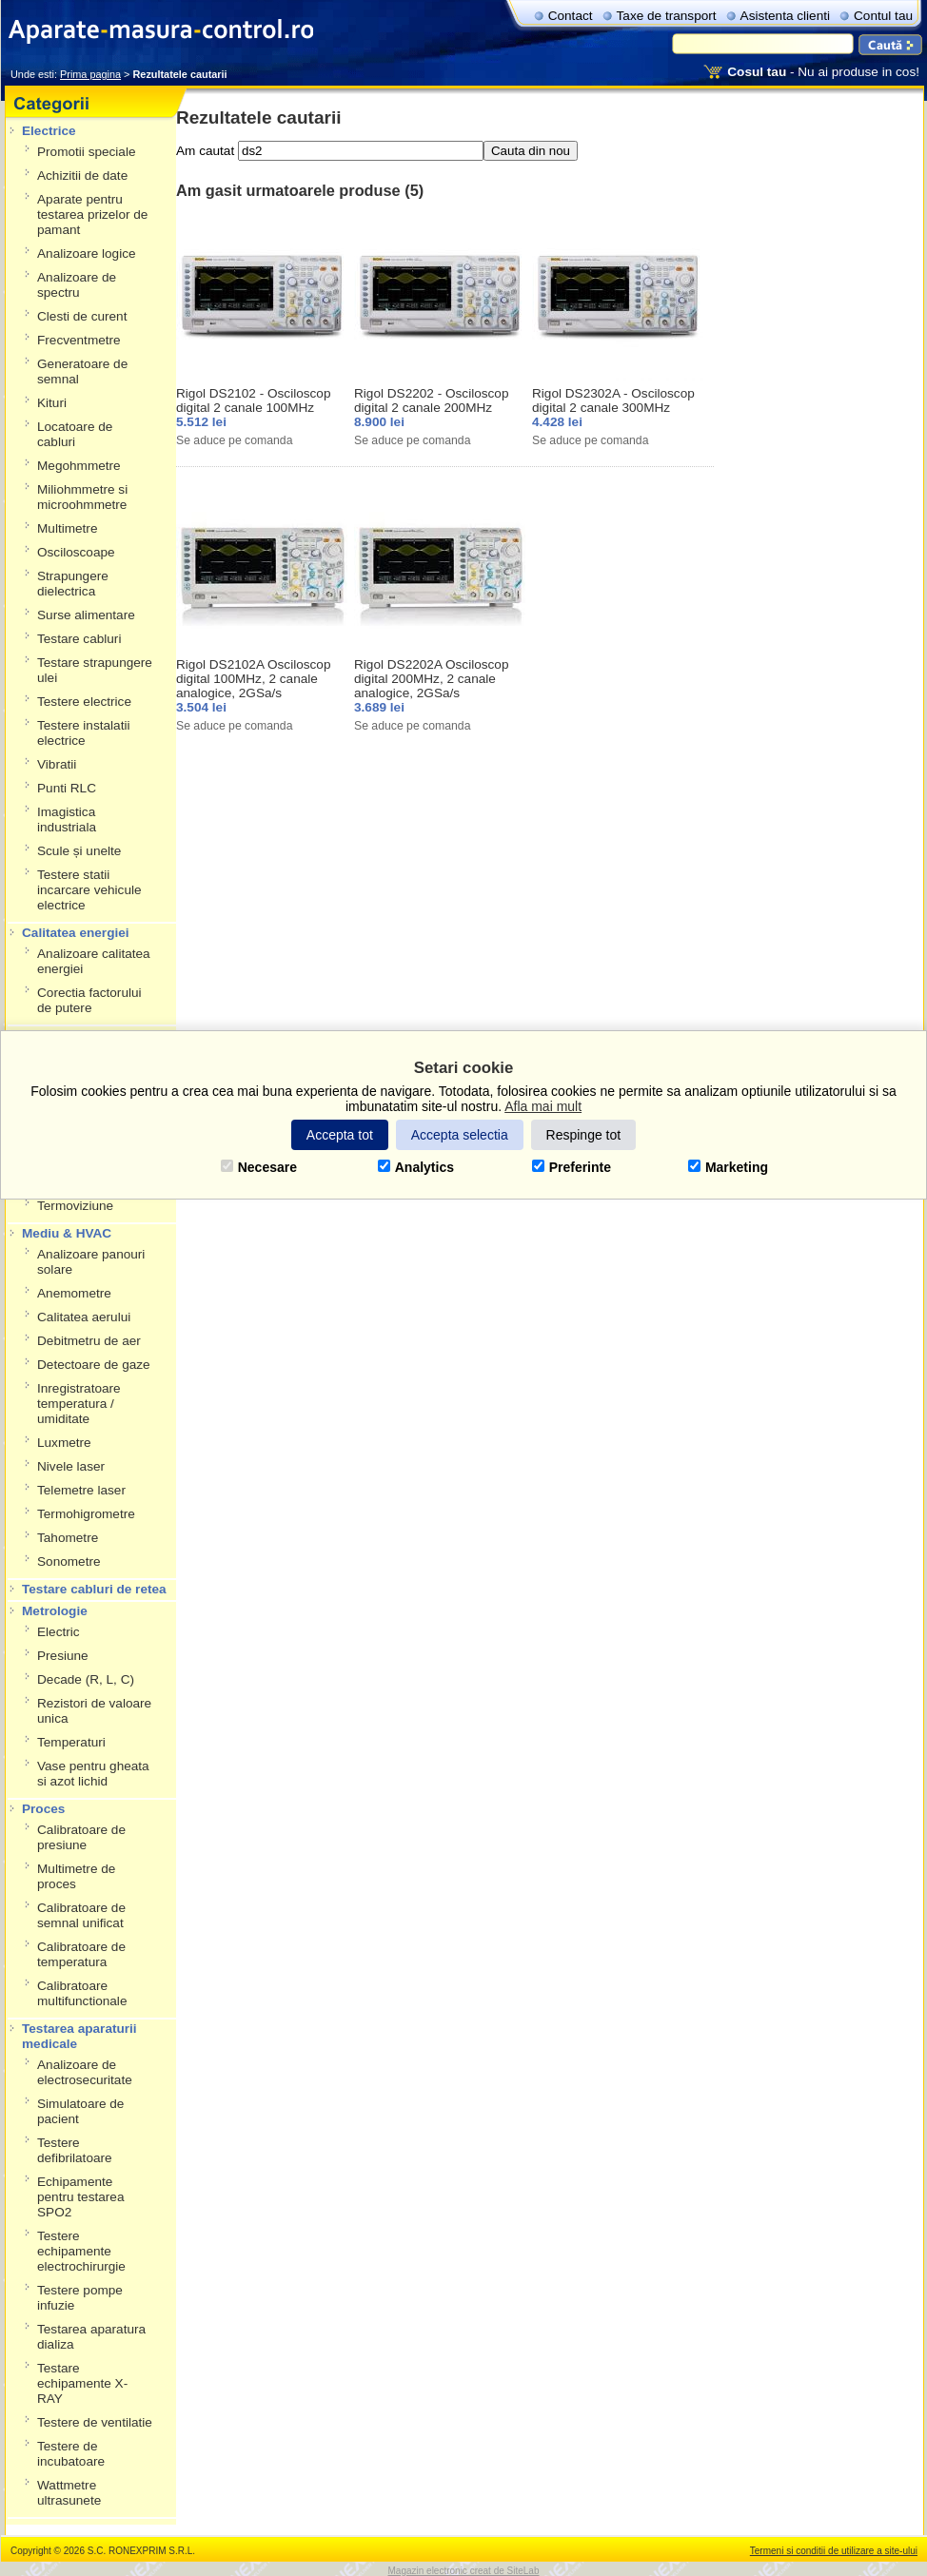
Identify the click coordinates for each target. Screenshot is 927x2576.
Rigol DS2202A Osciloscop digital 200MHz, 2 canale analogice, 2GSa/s (431, 678)
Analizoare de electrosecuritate (84, 2072)
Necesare (259, 1167)
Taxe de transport (667, 16)
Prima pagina (90, 74)
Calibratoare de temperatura (81, 1954)
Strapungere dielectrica (72, 583)
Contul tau (883, 16)
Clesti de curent (82, 316)
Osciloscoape (76, 552)
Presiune (63, 1656)
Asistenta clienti (785, 16)
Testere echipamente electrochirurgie (81, 2251)
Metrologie (55, 1611)
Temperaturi (71, 1742)
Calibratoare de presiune (81, 1837)
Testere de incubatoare (71, 2454)
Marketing (728, 1167)
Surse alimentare (86, 615)
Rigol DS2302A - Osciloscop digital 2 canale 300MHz (613, 400)
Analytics (416, 1167)
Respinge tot (583, 1134)
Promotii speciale (86, 152)
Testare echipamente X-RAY (82, 2383)
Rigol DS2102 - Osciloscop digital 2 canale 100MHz (253, 400)
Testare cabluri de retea (94, 1589)
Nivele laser (71, 1466)
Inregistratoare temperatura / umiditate (79, 1403)
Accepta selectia (459, 1134)
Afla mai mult (543, 1106)
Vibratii (56, 764)
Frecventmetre (79, 340)
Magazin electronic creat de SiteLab (464, 2571)
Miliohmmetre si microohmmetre (82, 497)
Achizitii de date (82, 175)
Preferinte (571, 1167)
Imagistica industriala (66, 819)
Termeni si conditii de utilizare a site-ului (833, 2551)
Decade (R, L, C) (85, 1679)
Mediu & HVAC (66, 1233)
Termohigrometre (86, 1514)
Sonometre (69, 1561)
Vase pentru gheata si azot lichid (93, 1773)
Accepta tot (339, 1134)
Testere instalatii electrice (83, 733)
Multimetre (67, 528)
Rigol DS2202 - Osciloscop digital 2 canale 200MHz (431, 400)
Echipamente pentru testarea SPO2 (80, 2197)
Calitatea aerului (83, 1317)
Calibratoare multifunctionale (82, 1993)
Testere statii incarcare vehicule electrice (89, 890)
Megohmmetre (79, 466)
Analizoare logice (86, 253)
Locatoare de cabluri (74, 434)
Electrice (49, 131)
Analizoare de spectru (76, 285)
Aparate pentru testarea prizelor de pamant (92, 214)
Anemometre (74, 1293)
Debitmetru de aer (89, 1341)
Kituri (52, 403)
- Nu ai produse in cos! (823, 72)
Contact (570, 16)
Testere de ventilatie (94, 2422)
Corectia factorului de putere (89, 1000)
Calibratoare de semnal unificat (81, 1915)
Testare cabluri (79, 639)
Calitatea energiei (75, 933)
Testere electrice (84, 701)
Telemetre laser (81, 1490)
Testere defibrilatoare (74, 2150)
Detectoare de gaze (93, 1364)
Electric (58, 1632)
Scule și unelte (79, 851)
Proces (43, 1809)
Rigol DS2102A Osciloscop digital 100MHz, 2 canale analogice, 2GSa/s (253, 678)
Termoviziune (75, 1206)
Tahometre (67, 1538)
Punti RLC (66, 788)
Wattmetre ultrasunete (69, 2493)
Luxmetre (64, 1442)
